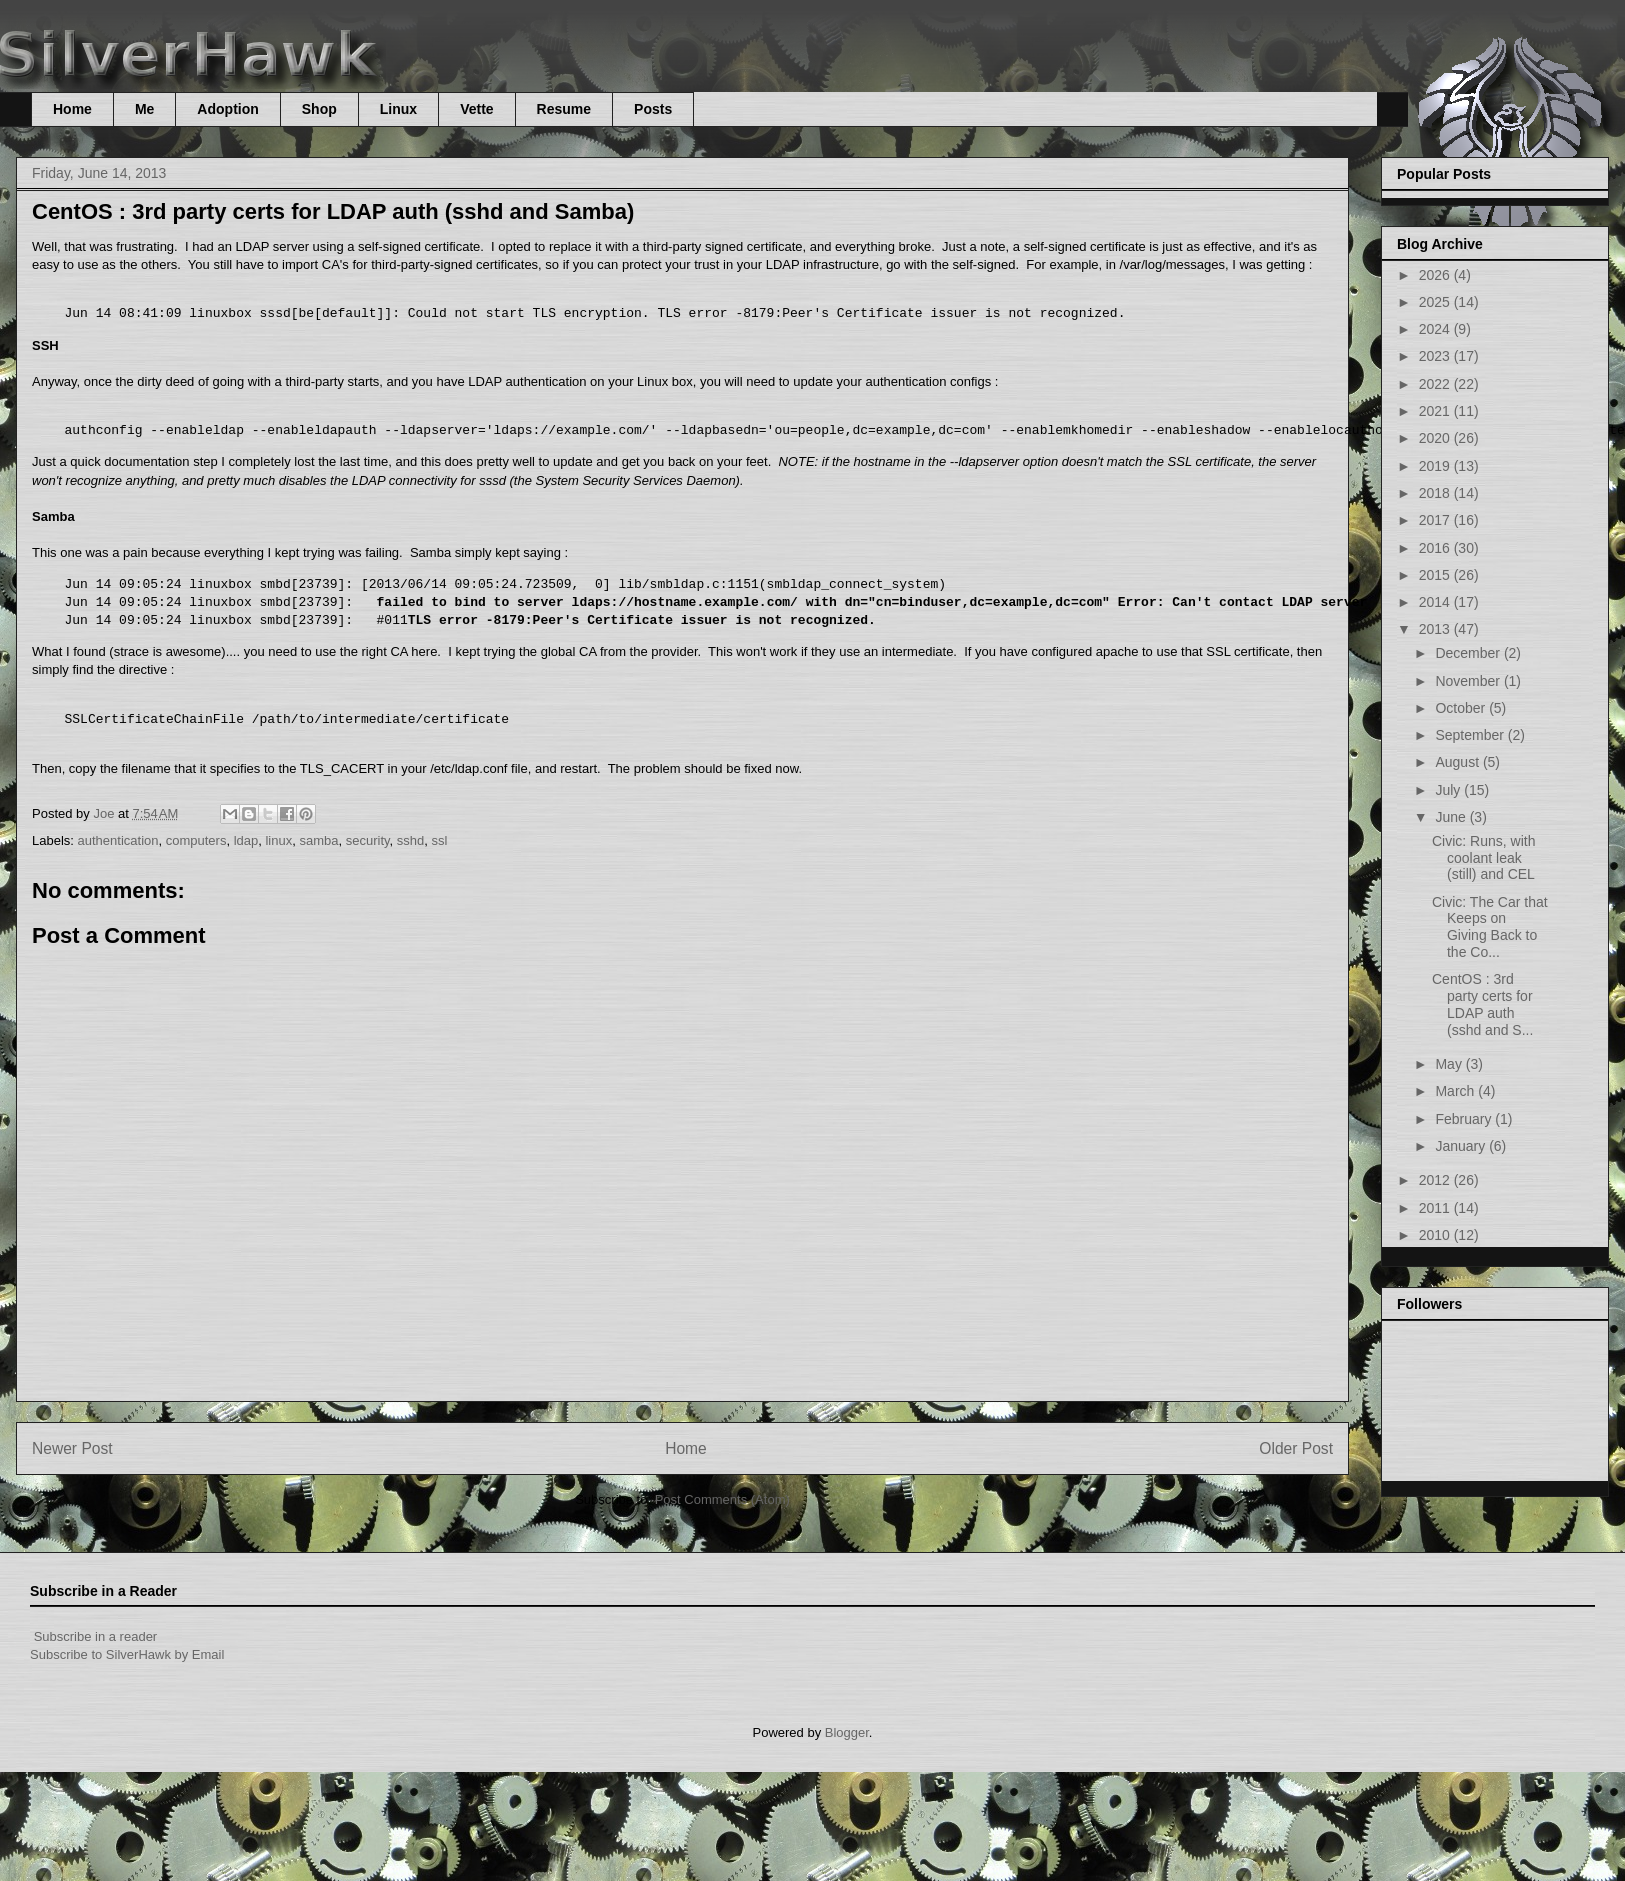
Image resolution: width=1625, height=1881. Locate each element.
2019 (1436, 466)
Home (72, 109)
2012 (1436, 1180)
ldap (246, 840)
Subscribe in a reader (96, 1636)
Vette (476, 109)
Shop (319, 109)
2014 (1436, 602)
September (1471, 735)
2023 (1436, 356)
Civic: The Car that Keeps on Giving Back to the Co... (1490, 927)
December (1469, 653)
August (1458, 762)
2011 (1436, 1208)
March (1456, 1091)
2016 (1436, 548)
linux (278, 840)
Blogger (847, 1732)
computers (196, 840)
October (1462, 708)
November (1469, 681)
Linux (398, 109)
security (368, 840)
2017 (1436, 520)
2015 (1436, 575)
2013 (1436, 629)
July (1449, 790)
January (1462, 1146)
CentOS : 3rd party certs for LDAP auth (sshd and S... (1482, 1004)
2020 (1436, 438)
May (1450, 1064)
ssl (440, 840)
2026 (1436, 275)
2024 (1436, 329)
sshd (410, 840)
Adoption (227, 109)
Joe (105, 813)
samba (318, 840)
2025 (1436, 302)
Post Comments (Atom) (722, 1499)
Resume (564, 109)
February (1465, 1119)
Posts (653, 109)
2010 (1436, 1235)
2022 (1436, 384)
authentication (118, 840)
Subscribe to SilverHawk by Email (127, 1654)
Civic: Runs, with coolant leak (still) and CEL (1483, 858)
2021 (1436, 411)
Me (144, 109)
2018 (1436, 493)
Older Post (1296, 1448)
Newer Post (72, 1448)
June (1452, 817)
